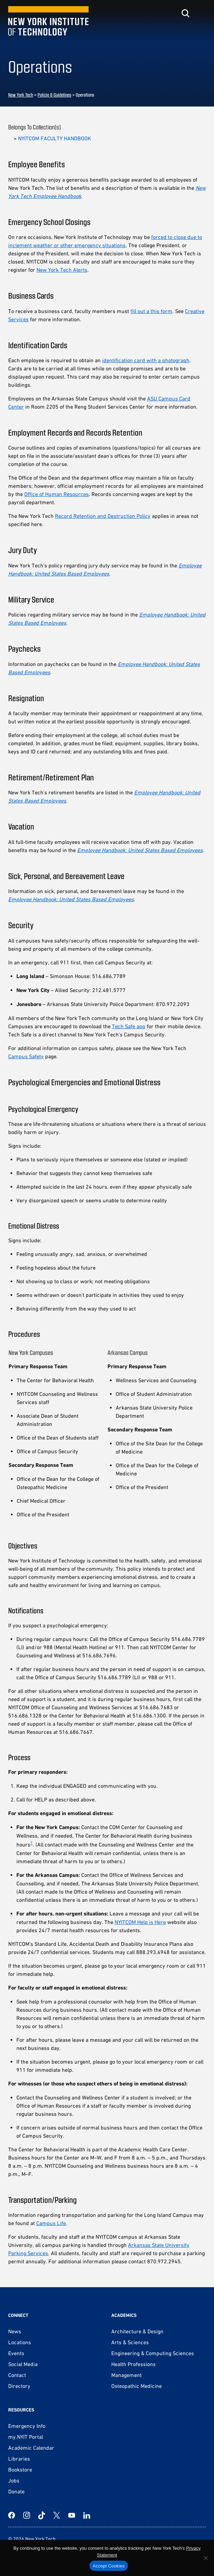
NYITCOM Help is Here (140, 1922)
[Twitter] (56, 2515)
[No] (205, 2557)
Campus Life (51, 2223)
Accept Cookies (109, 2565)
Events (16, 2353)
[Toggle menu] (202, 13)
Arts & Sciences (130, 2342)
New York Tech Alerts (62, 270)
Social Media (23, 2364)
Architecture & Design (137, 2331)
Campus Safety (26, 1056)
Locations (19, 2342)
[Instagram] (26, 2515)
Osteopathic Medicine (136, 2386)
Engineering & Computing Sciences (152, 2353)
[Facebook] (11, 2515)
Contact (17, 2375)
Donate (16, 2491)
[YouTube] (71, 2515)
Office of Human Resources (56, 494)
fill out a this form (151, 311)
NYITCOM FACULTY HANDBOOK (54, 138)
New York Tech (20, 95)
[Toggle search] (185, 13)
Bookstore (20, 2469)
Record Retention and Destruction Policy (103, 516)
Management (126, 2375)
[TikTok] (41, 2515)
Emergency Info (26, 2426)
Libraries (19, 2458)
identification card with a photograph (145, 360)
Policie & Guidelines (54, 95)
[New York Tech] (48, 21)
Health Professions (133, 2364)
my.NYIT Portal (25, 2437)
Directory (19, 2386)
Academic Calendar (31, 2448)
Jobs (13, 2480)
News (14, 2331)
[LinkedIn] (86, 2515)
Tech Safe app (128, 1026)
